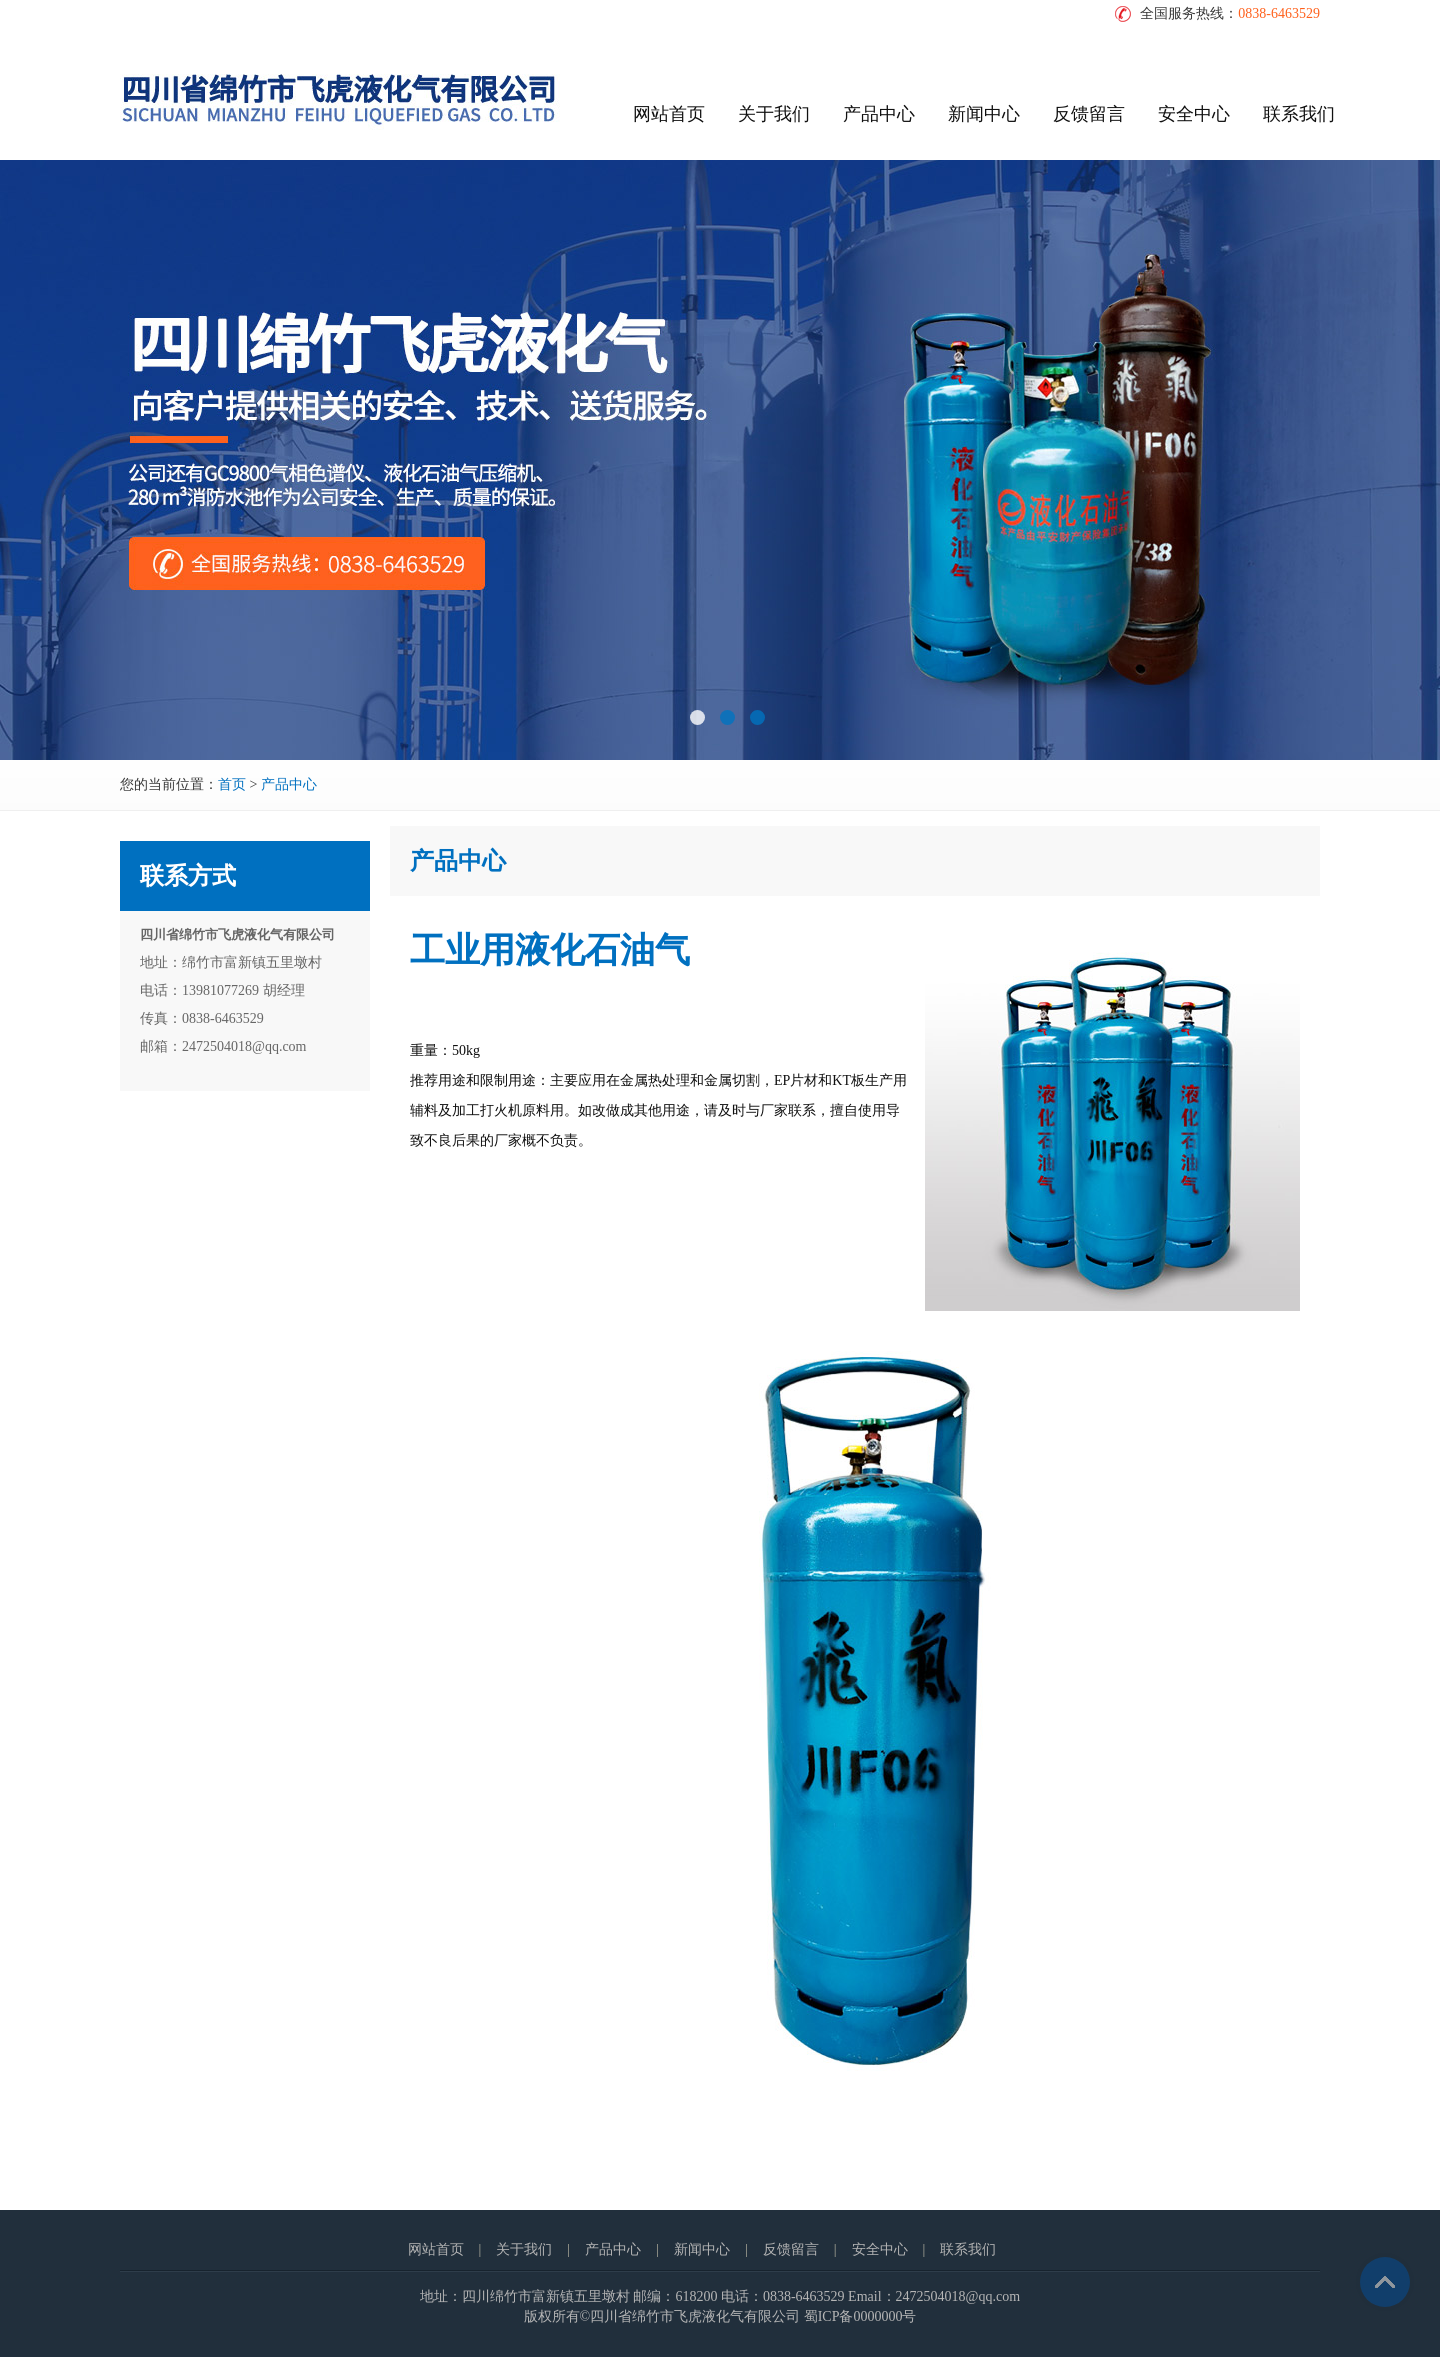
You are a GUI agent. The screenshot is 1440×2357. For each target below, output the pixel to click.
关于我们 (774, 114)
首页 (232, 784)
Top (1385, 2282)
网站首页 (669, 114)
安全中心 (1194, 114)
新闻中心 (984, 114)
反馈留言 (1089, 114)
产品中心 (879, 114)
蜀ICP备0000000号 (860, 2316)
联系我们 (1299, 114)
